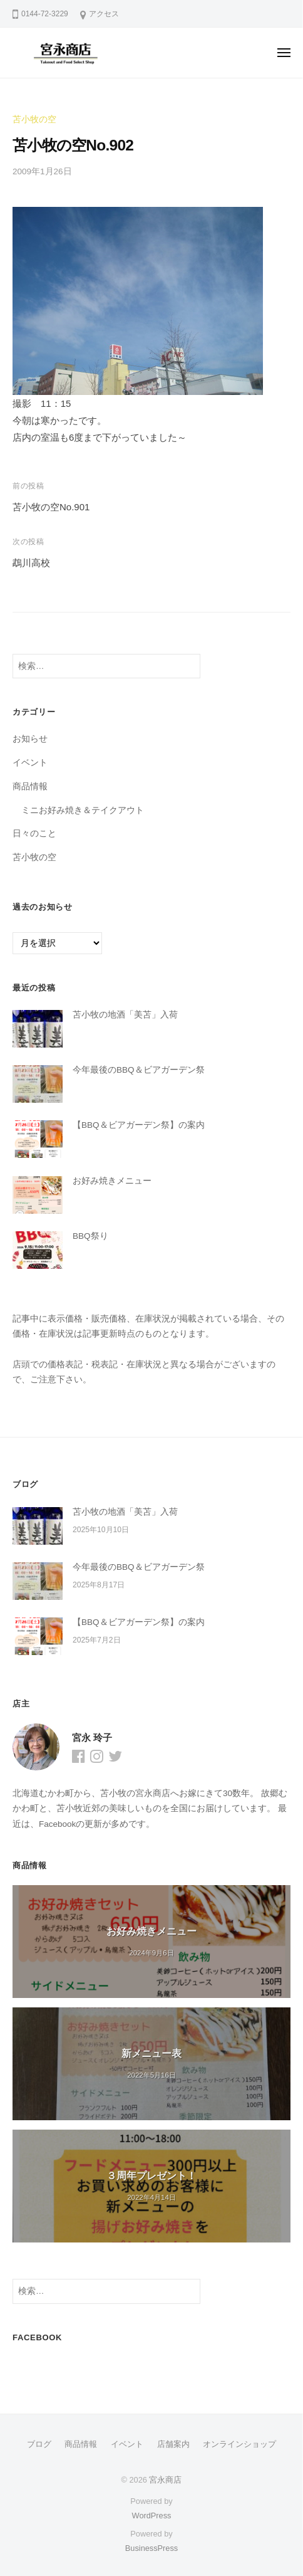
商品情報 (30, 786)
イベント (30, 762)
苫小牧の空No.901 (51, 507)
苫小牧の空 (34, 119)
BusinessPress (151, 2548)
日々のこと (34, 833)
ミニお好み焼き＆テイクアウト (82, 810)
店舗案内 (173, 2444)
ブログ (39, 2444)
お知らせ (30, 739)
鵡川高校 (31, 562)
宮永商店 (165, 2479)
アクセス (104, 13)
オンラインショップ (239, 2444)
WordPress (152, 2515)
